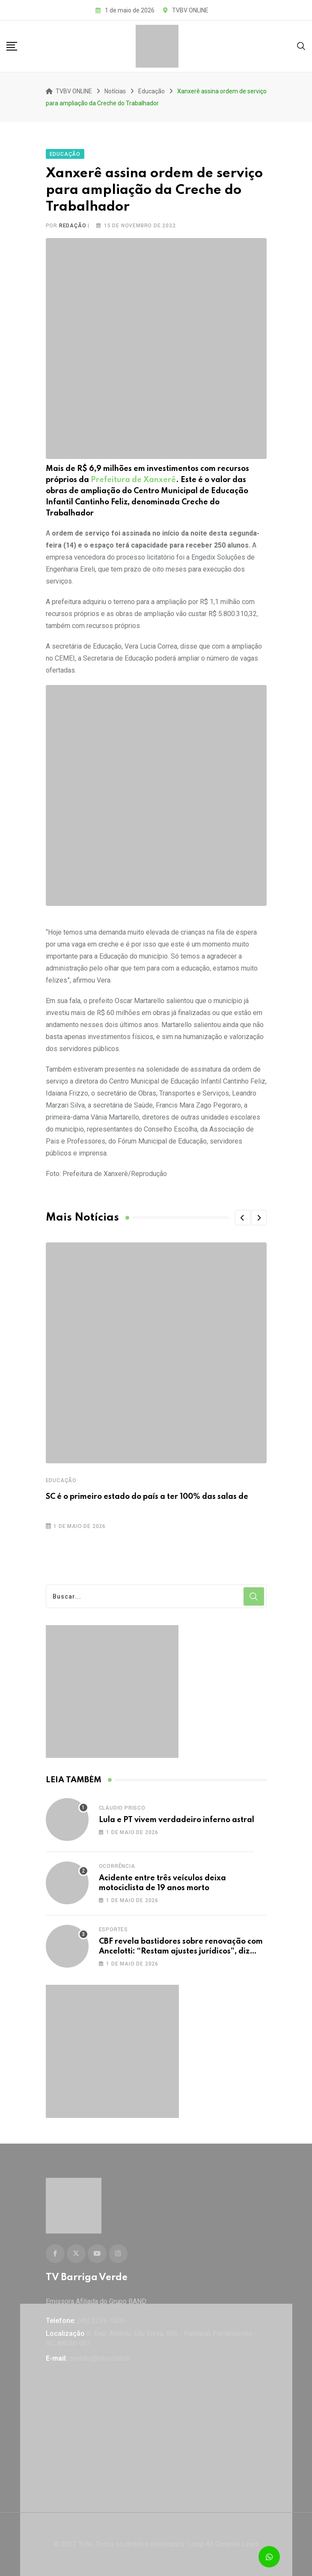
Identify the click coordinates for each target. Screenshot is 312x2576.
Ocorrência (117, 1866)
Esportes (113, 1930)
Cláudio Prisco (122, 1808)
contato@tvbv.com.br (100, 2358)
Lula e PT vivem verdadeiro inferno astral (176, 1820)
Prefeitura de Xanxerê (133, 480)
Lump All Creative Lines (223, 2544)
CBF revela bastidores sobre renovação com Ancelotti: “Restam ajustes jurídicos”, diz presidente (181, 1951)
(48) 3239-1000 (101, 2321)
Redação (72, 226)
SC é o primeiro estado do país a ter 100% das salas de (147, 1497)
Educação (61, 1480)
